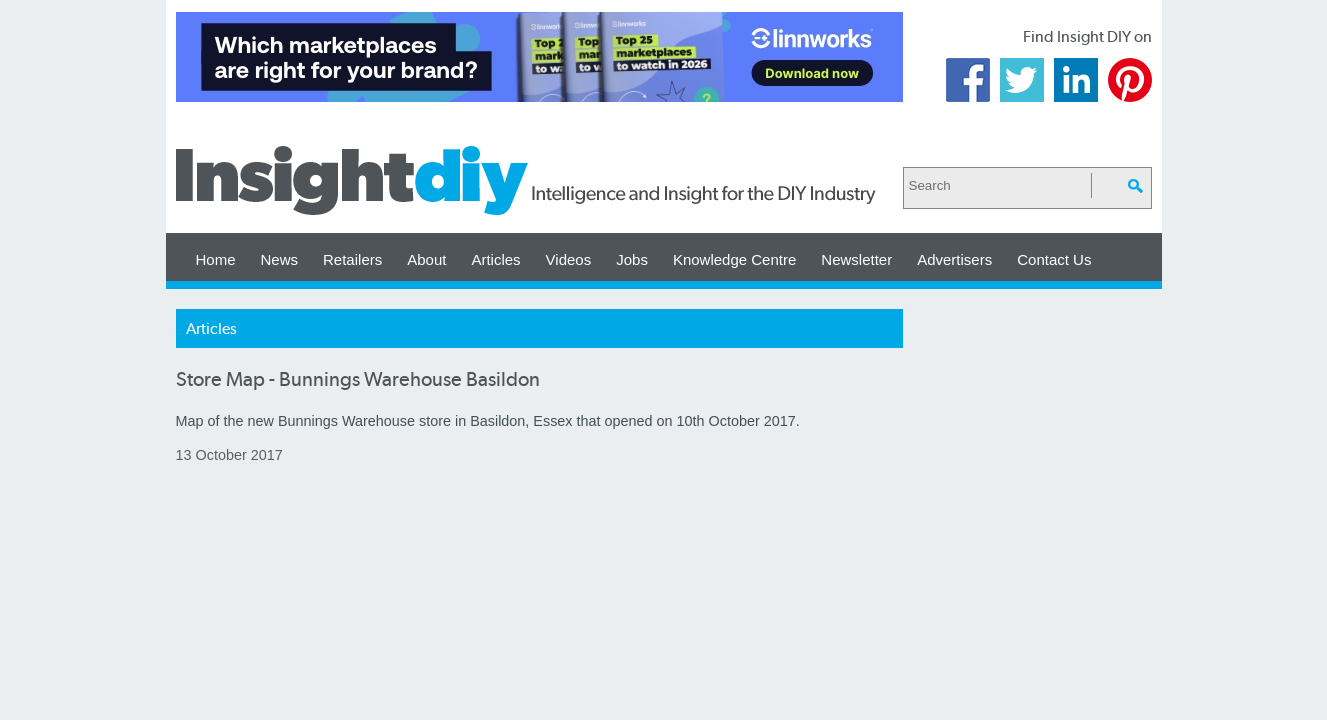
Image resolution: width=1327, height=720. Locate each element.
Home (216, 259)
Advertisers (954, 259)
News (280, 259)
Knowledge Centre (734, 259)
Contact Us (1054, 259)
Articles (495, 259)
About (426, 259)
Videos (569, 259)
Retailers (352, 259)
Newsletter (856, 259)
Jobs (632, 259)
